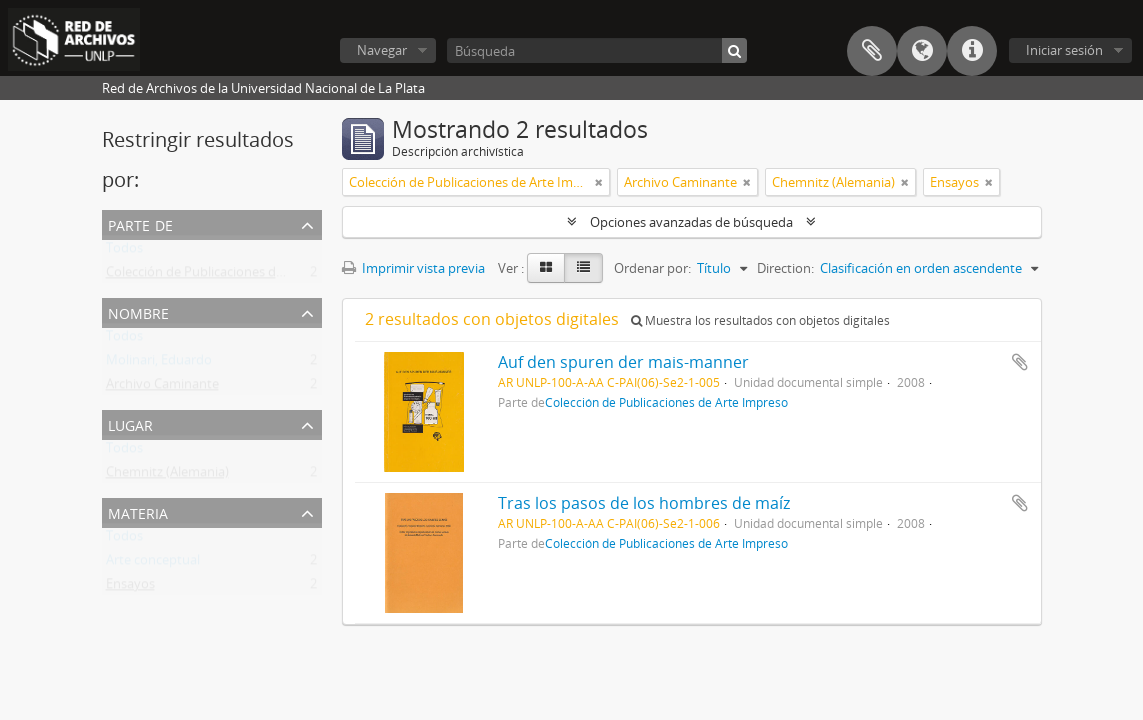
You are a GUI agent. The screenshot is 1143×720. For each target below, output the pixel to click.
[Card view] (546, 268)
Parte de (140, 223)
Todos (124, 252)
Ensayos (130, 588)
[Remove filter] (599, 182)
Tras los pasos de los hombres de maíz (644, 503)
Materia (138, 511)
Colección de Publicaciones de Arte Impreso (235, 276)
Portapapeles (872, 51)
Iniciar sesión (1064, 50)
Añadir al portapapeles (1020, 362)
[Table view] (583, 268)
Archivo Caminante (162, 388)
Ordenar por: (652, 268)
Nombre (138, 311)
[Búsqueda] (597, 50)
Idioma (922, 51)
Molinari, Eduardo (159, 364)
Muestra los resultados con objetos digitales (760, 320)
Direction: (785, 268)
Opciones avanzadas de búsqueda (691, 222)
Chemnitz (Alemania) (167, 476)
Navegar (382, 50)
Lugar (130, 423)
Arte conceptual (153, 564)
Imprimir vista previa (413, 268)
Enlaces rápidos (972, 51)
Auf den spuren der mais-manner (623, 362)
